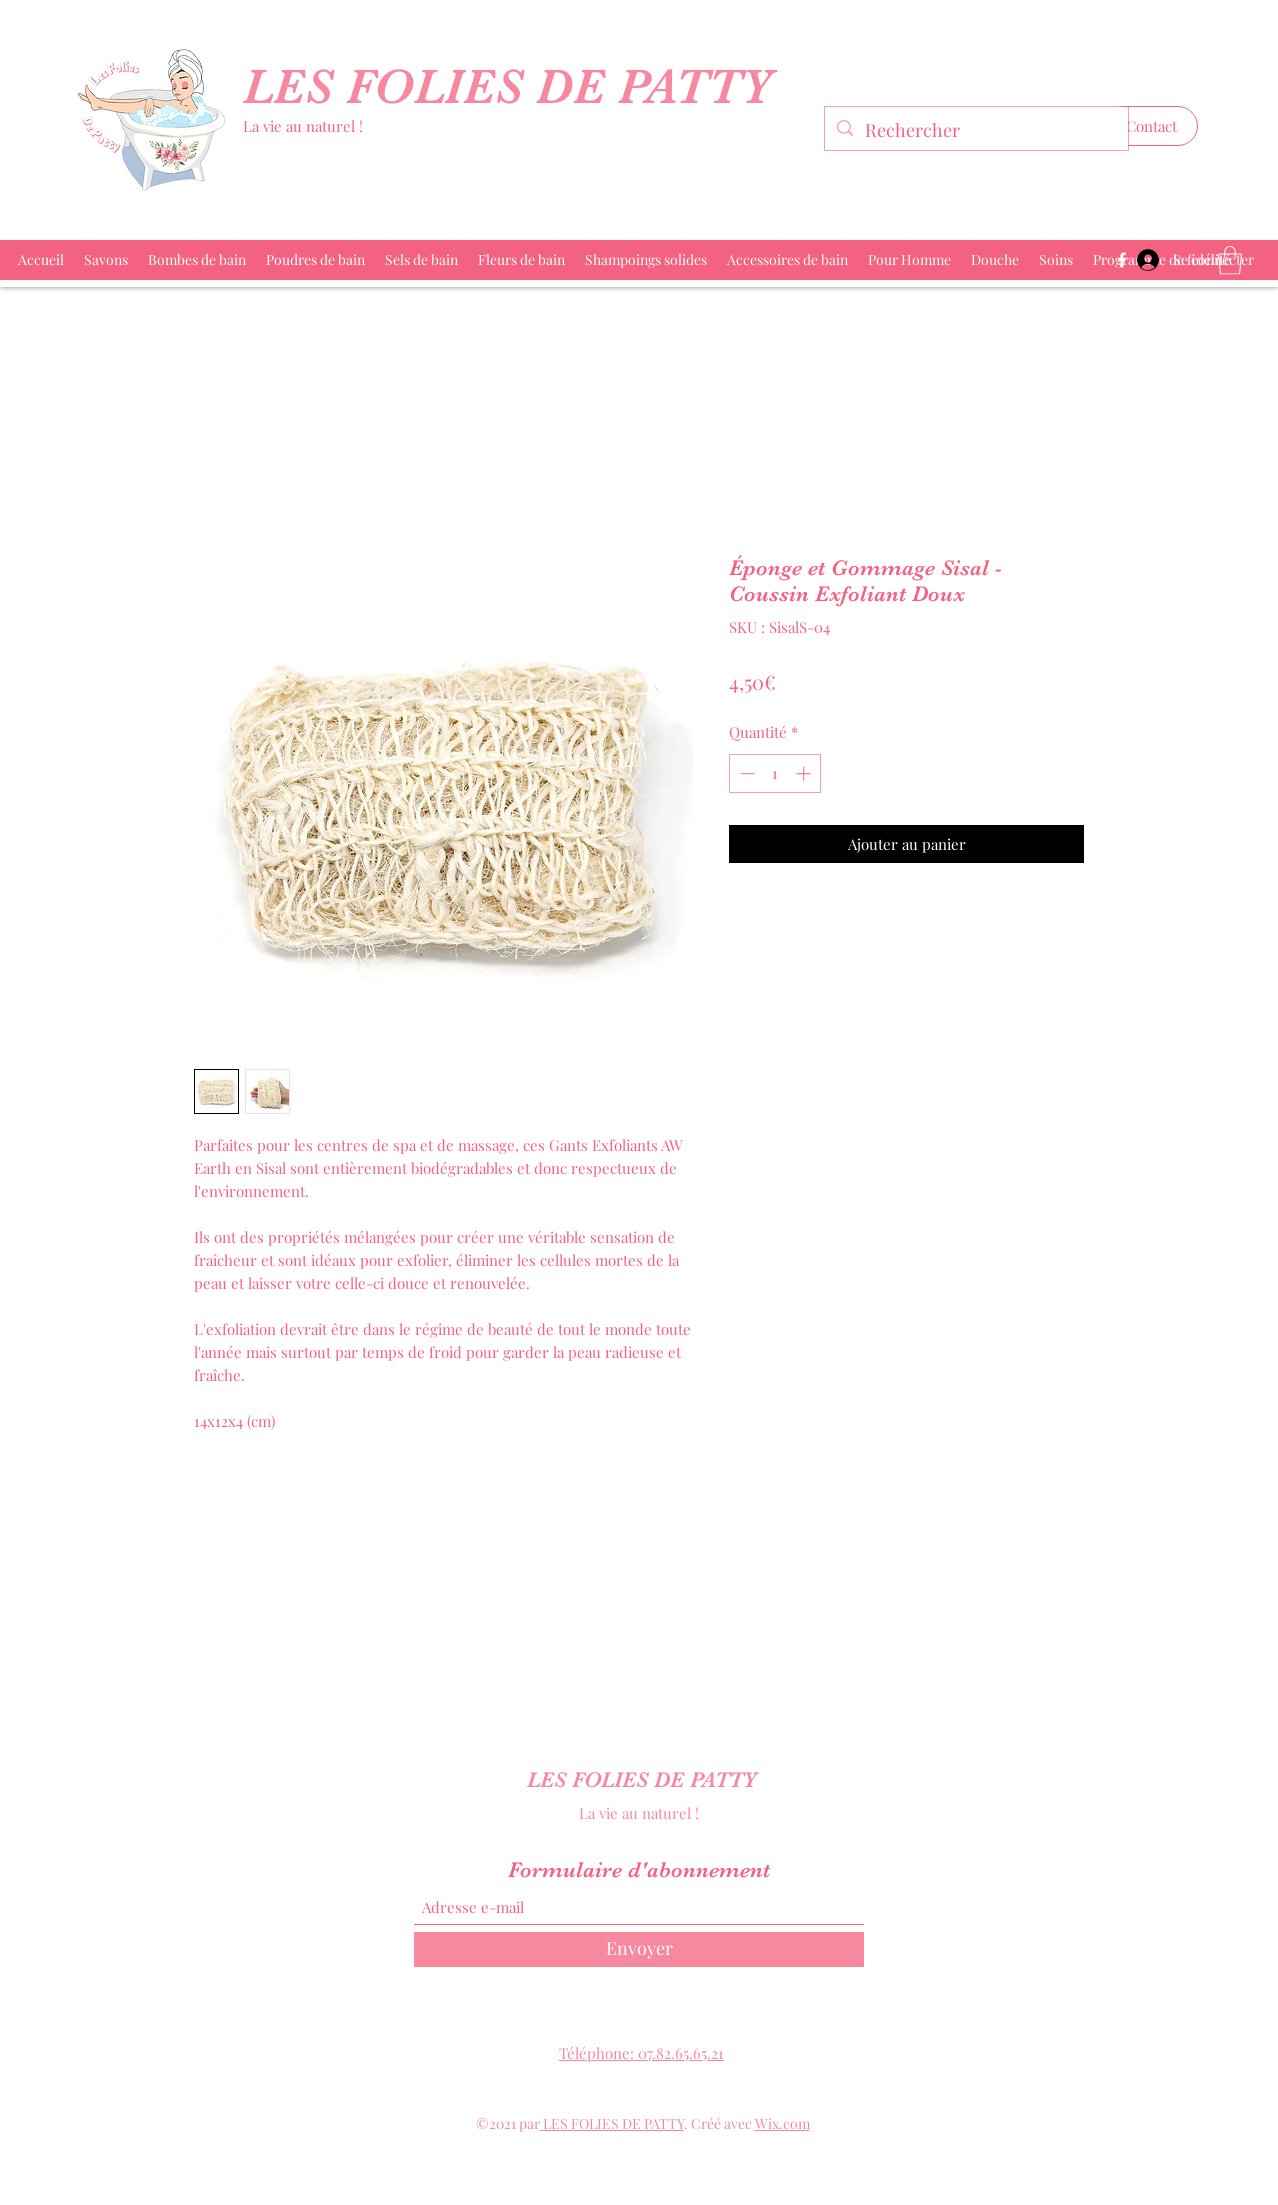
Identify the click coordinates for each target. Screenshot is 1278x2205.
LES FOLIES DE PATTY (514, 86)
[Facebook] (1122, 260)
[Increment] (805, 773)
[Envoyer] (639, 1949)
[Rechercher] (975, 131)
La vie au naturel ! (303, 126)
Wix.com (782, 2123)
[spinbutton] (775, 773)
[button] (1151, 126)
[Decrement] (745, 773)
